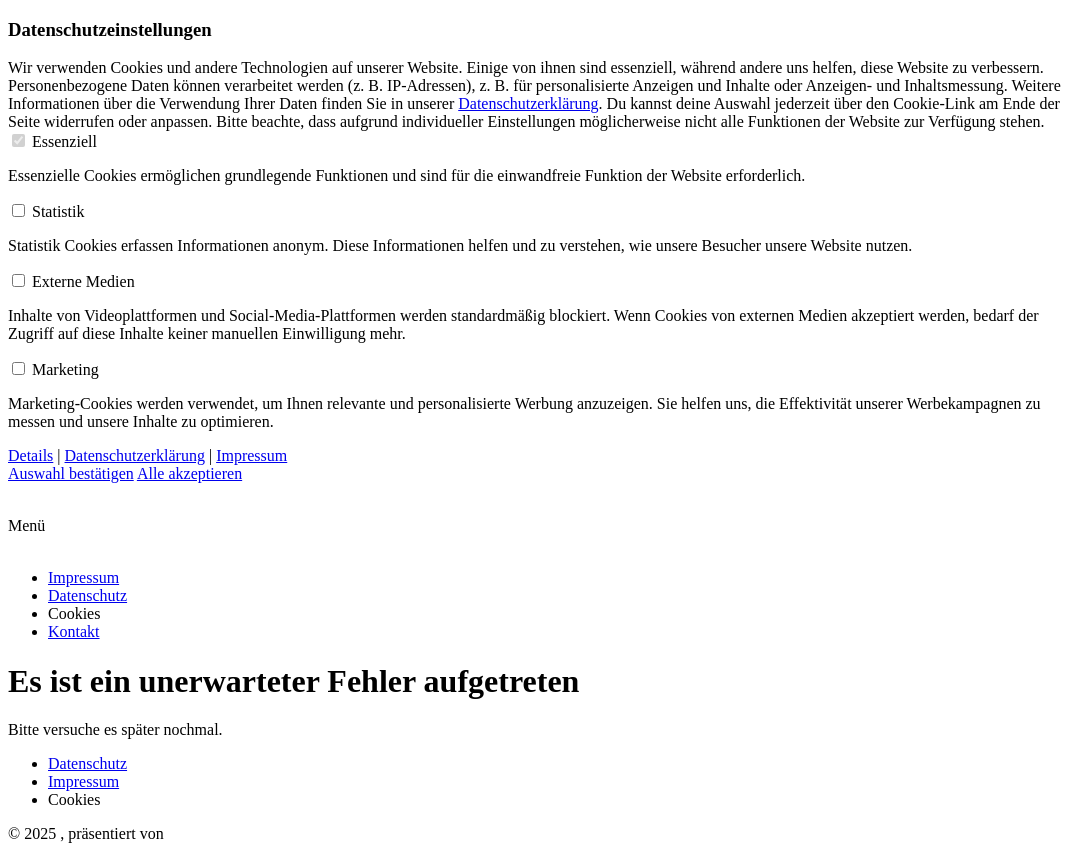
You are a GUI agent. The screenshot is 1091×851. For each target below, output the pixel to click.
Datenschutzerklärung (528, 103)
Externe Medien (73, 281)
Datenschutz (87, 595)
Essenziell (54, 141)
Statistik (48, 211)
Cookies (74, 613)
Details (30, 455)
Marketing (55, 369)
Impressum (251, 455)
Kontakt (74, 631)
